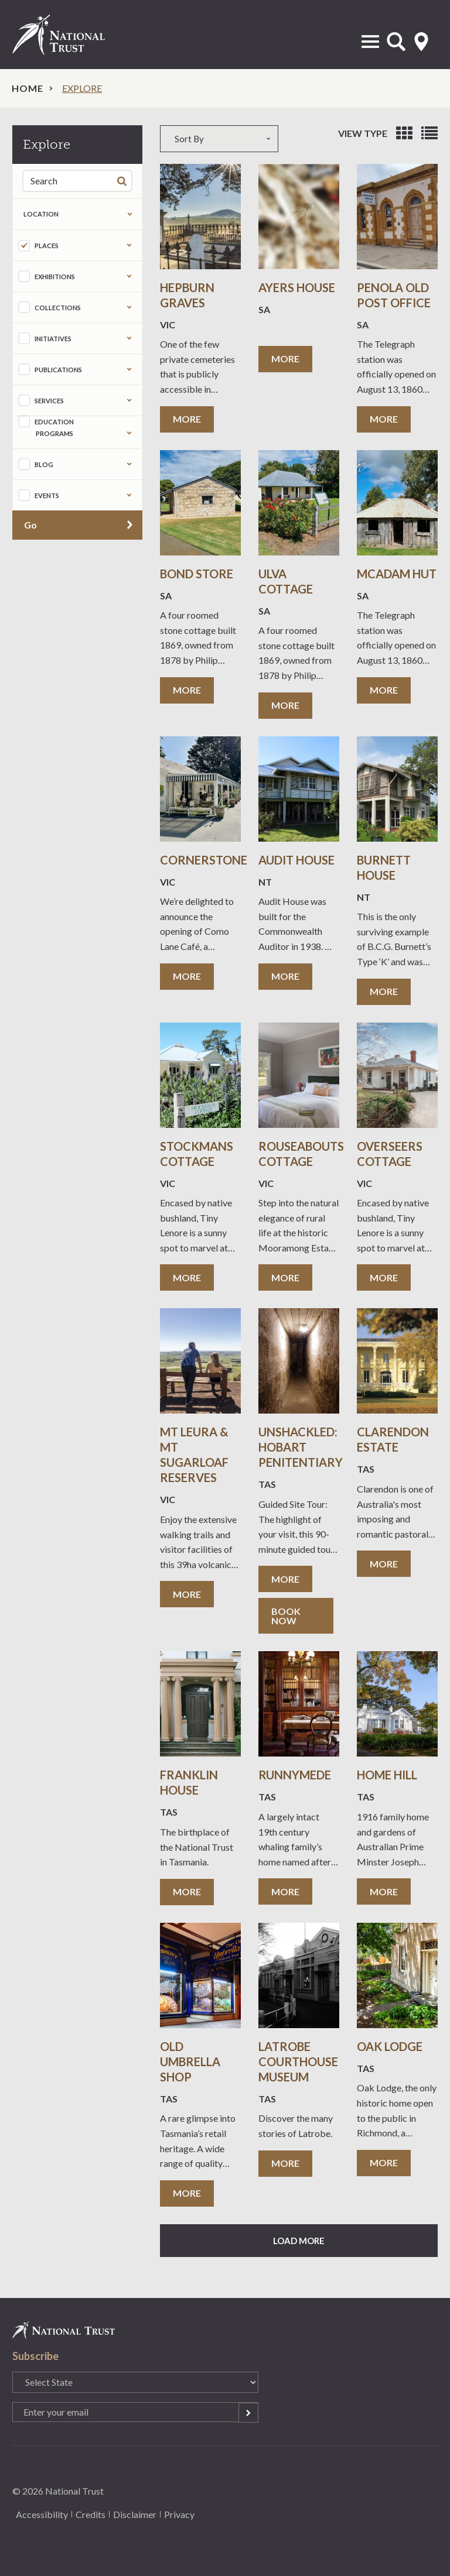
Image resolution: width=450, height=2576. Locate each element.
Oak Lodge (389, 2046)
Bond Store (196, 574)
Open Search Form (396, 41)
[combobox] (225, 138)
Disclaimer (134, 2514)
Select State (421, 41)
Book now (286, 1616)
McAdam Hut (397, 574)
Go (30, 524)
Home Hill (387, 1775)
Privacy (179, 2514)
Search (124, 181)
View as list (429, 133)
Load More (299, 2240)
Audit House (296, 860)
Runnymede (294, 1775)
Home (27, 88)
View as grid (404, 133)
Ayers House (296, 287)
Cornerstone (203, 860)
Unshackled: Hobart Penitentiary (300, 1447)
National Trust (70, 34)
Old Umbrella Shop (190, 2061)
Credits (90, 2514)
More (187, 418)
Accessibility (42, 2514)
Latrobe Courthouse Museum (298, 2061)
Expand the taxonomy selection (129, 245)
